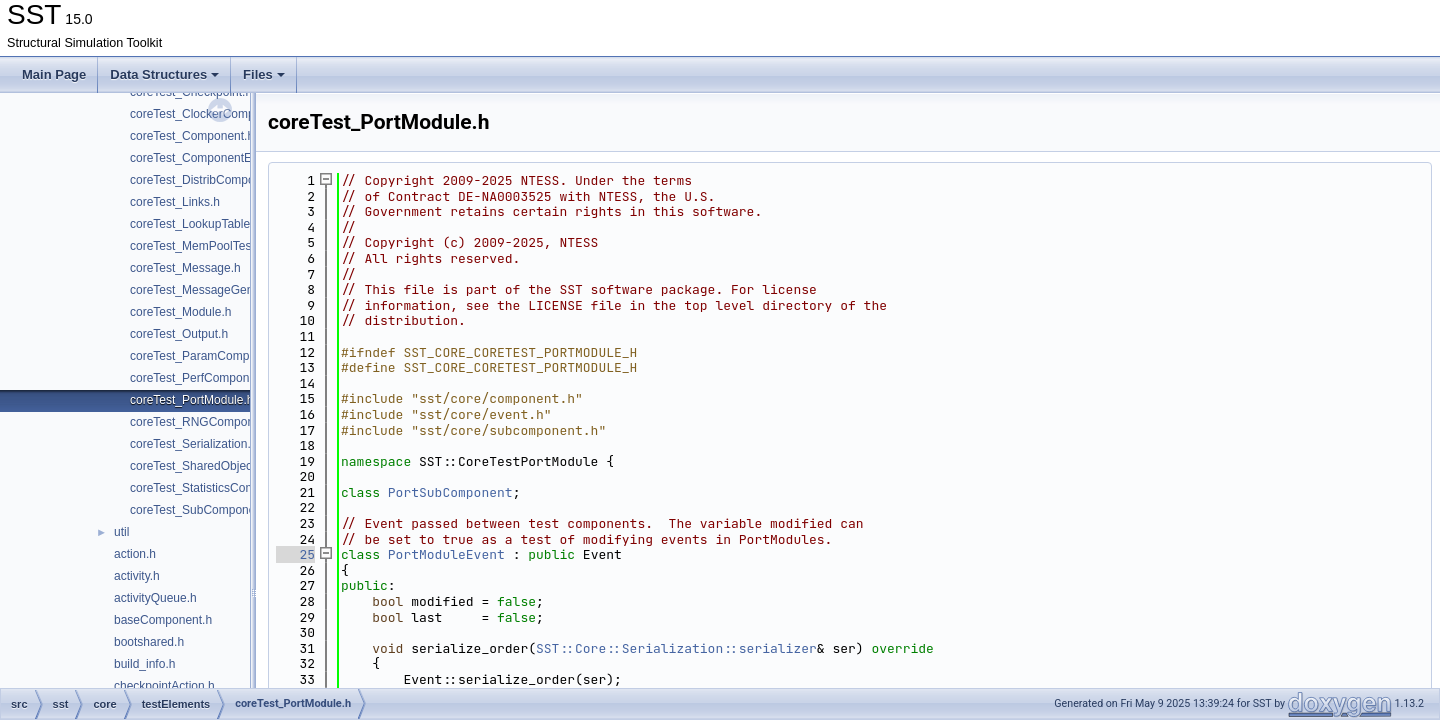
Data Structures (164, 74)
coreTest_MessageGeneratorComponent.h (243, 290)
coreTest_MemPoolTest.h (197, 246)
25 (295, 554)
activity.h (137, 576)
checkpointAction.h (164, 686)
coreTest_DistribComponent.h (209, 180)
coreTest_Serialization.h (193, 444)
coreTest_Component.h (192, 136)
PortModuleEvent (446, 554)
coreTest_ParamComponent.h (209, 356)
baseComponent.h (163, 620)
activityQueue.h (155, 598)
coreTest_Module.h (180, 312)
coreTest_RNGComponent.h (205, 422)
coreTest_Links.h (175, 202)
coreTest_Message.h (185, 268)
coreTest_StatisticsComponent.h (216, 488)
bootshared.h (149, 642)
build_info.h (144, 664)
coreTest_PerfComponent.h (203, 378)
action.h (135, 554)
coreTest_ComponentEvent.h (207, 158)
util (121, 532)
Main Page (54, 74)
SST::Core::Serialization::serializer (676, 648)
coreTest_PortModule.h (191, 400)
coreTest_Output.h (179, 334)
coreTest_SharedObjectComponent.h (228, 466)
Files (264, 74)
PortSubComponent (450, 492)
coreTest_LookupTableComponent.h (226, 224)
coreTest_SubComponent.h (202, 510)
